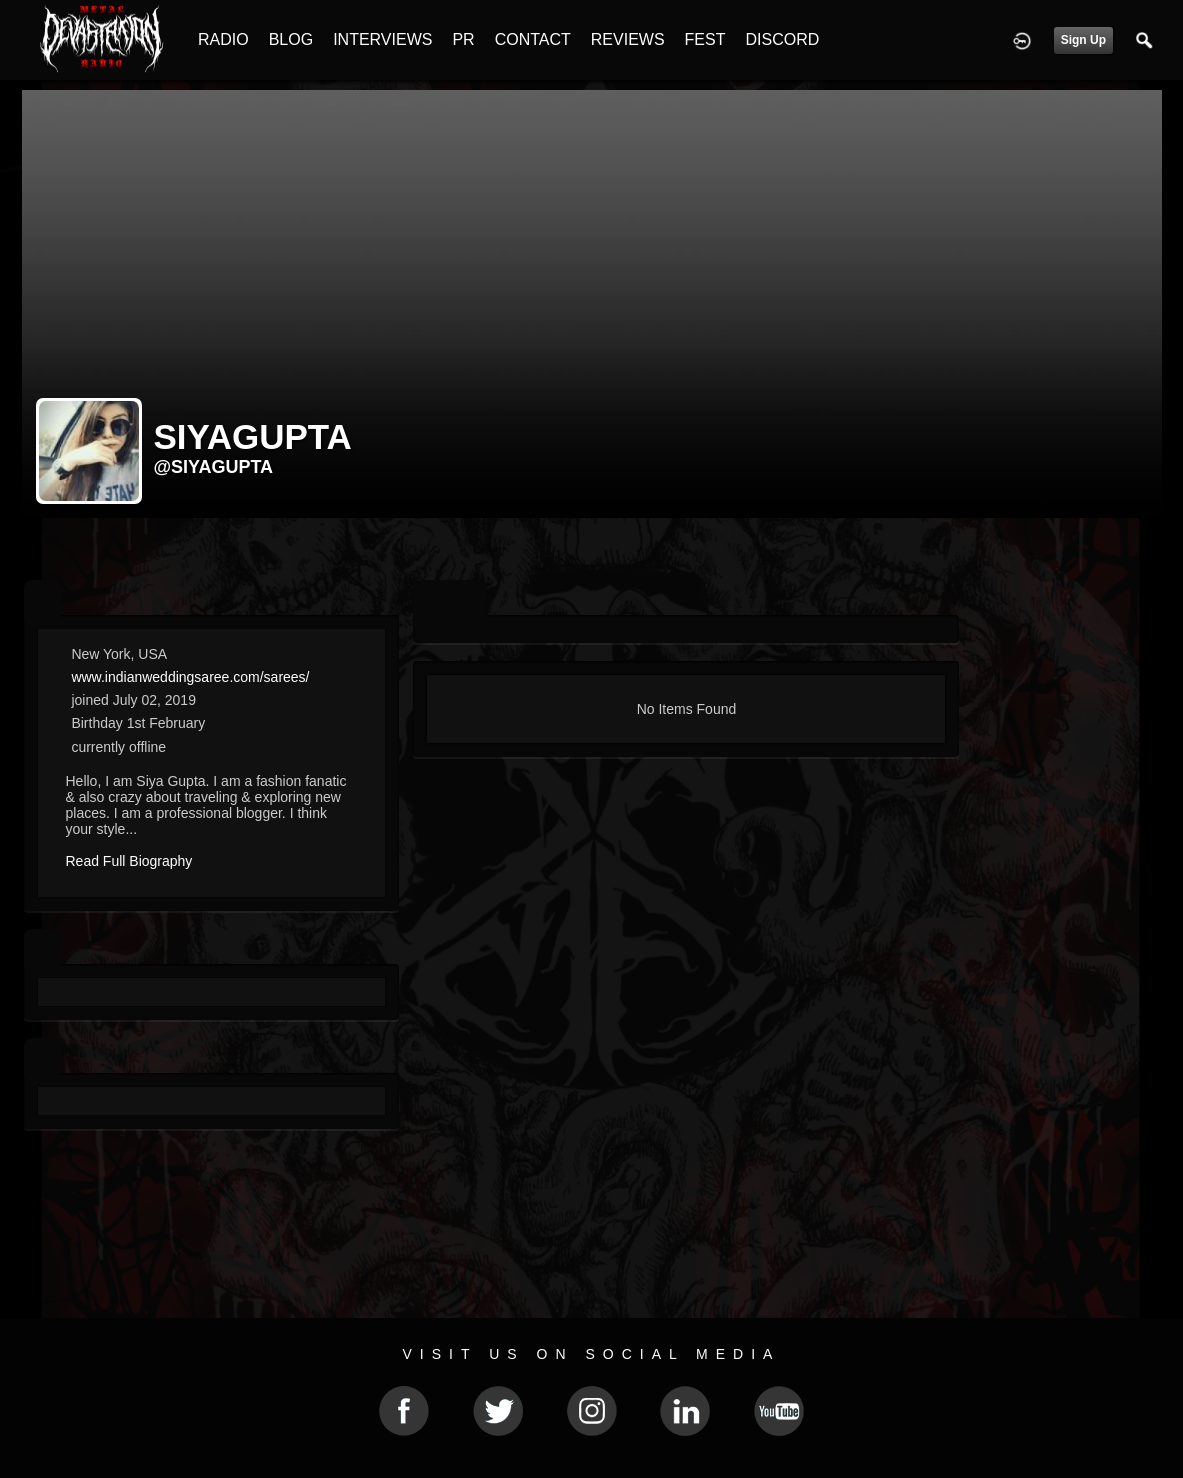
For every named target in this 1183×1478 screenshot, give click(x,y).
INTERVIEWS (382, 39)
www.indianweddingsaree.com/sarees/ (190, 677)
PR (463, 39)
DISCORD (782, 39)
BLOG (291, 39)
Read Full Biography (129, 861)
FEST (705, 39)
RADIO (223, 39)
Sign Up (1083, 40)
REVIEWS (628, 39)
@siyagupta (214, 467)
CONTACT (533, 39)
